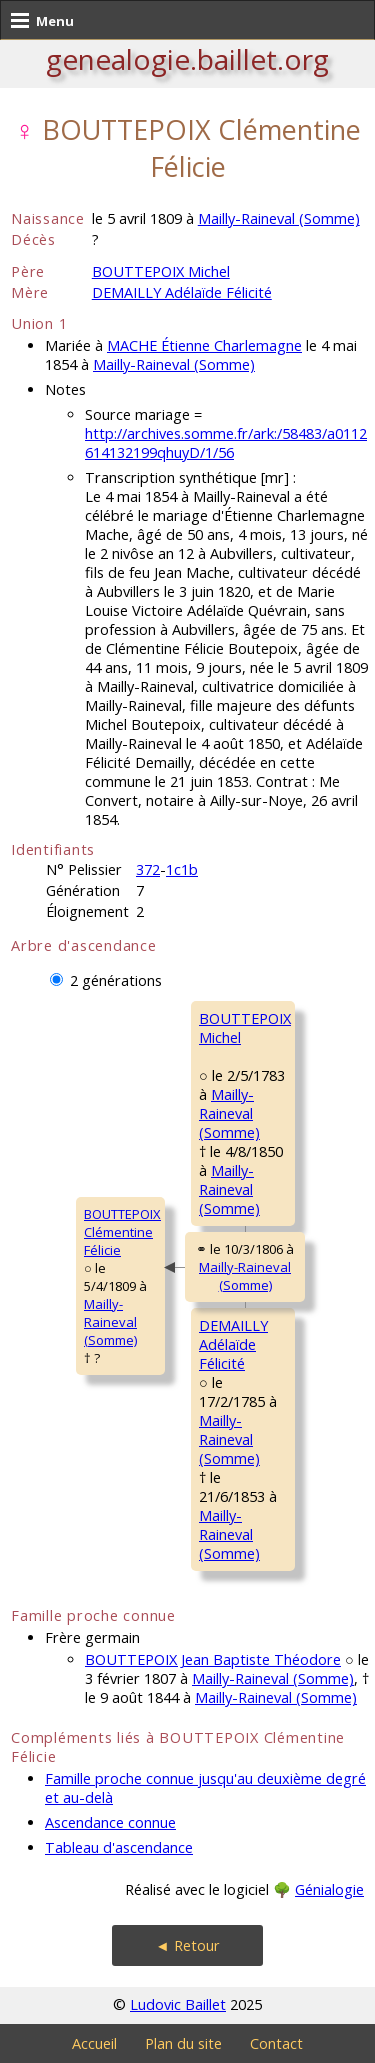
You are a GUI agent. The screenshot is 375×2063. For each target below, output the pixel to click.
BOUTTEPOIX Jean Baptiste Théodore (213, 1659)
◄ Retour (187, 1945)
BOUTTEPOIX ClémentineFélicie (122, 1232)
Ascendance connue (110, 1822)
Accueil (94, 2043)
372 (148, 869)
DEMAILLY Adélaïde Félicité (182, 292)
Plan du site (183, 2043)
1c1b (182, 869)
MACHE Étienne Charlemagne (204, 345)
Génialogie (329, 1889)
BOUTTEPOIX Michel (161, 271)
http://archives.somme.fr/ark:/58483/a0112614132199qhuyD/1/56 (226, 443)
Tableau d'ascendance (119, 1847)
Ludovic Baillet (178, 2004)
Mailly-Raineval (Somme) (279, 218)
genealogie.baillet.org (187, 59)
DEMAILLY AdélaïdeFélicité (233, 1344)
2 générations (116, 980)
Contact (276, 2043)
